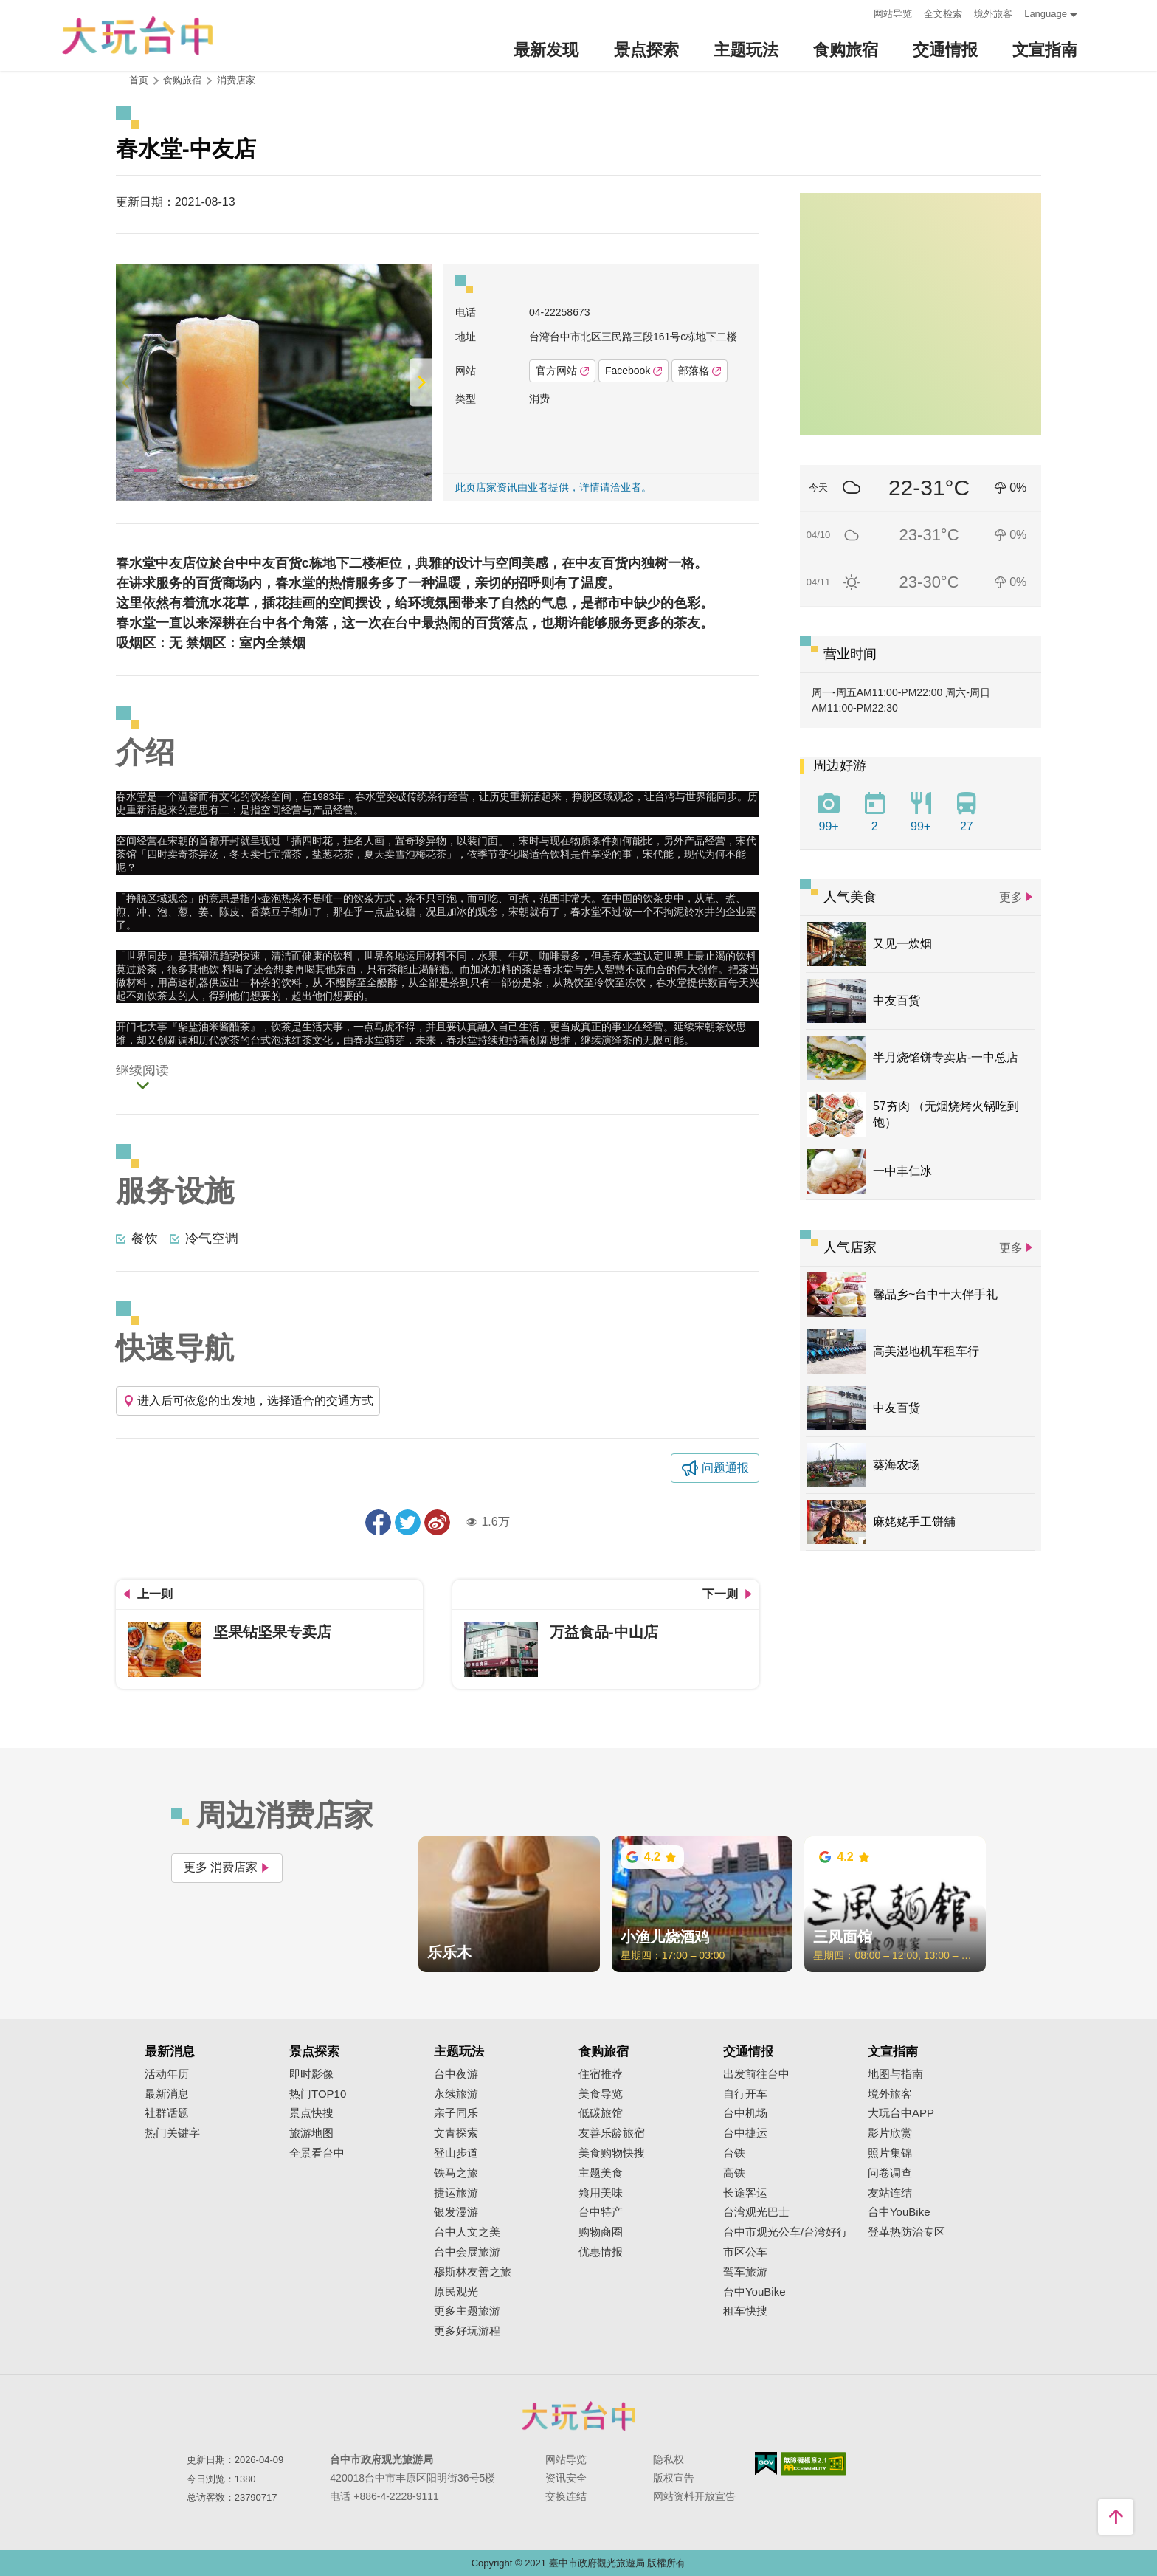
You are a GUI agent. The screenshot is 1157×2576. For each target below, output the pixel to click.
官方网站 (562, 370)
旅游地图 (311, 2133)
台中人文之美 (467, 2232)
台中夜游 (456, 2074)
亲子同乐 (456, 2113)
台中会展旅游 (467, 2252)
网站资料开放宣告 (694, 2496)
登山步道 (456, 2153)
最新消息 (167, 2094)
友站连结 (890, 2193)
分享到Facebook (378, 1522)
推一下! (408, 1522)
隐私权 (668, 2459)
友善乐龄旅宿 (611, 2133)
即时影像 (311, 2074)
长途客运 (745, 2193)
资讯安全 (566, 2478)
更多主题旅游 (467, 2311)
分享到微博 (437, 1522)
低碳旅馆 (600, 2113)
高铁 (734, 2173)
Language (1045, 13)
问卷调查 (890, 2173)
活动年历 (167, 2074)
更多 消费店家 (227, 1867)
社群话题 (167, 2113)
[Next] (421, 382)
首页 (138, 80)
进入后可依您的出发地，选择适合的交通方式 (247, 1400)
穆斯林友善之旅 (472, 2272)
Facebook (633, 370)
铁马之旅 (456, 2173)
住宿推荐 (600, 2074)
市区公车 (745, 2252)
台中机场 (745, 2113)
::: (858, 12)
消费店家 (236, 80)
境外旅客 (993, 13)
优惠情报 (600, 2252)
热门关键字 (172, 2133)
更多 (1011, 897)
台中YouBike (754, 2292)
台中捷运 (745, 2133)
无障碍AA (813, 2464)
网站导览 (893, 13)
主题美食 (600, 2173)
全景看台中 (317, 2153)
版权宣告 (673, 2478)
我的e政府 (766, 2463)
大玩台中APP (901, 2113)
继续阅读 (142, 1071)
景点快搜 (311, 2113)
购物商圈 (600, 2232)
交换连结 (566, 2496)
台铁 (734, 2153)
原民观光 (456, 2292)
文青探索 (456, 2133)
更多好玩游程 (467, 2331)
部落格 (699, 370)
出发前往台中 (756, 2074)
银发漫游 (456, 2212)
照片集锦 (890, 2153)
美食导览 (600, 2094)
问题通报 (725, 1467)
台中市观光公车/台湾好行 (785, 2232)
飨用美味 (600, 2193)
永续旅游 (456, 2094)
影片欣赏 (890, 2133)
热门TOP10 (317, 2094)
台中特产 (600, 2212)
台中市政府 (578, 2416)
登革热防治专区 (906, 2232)
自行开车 (745, 2094)
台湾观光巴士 (756, 2212)
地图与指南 (895, 2074)
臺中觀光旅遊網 (137, 35)
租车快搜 (745, 2311)
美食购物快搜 (611, 2153)
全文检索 (943, 13)
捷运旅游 (456, 2193)
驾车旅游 (745, 2272)
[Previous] (127, 382)
